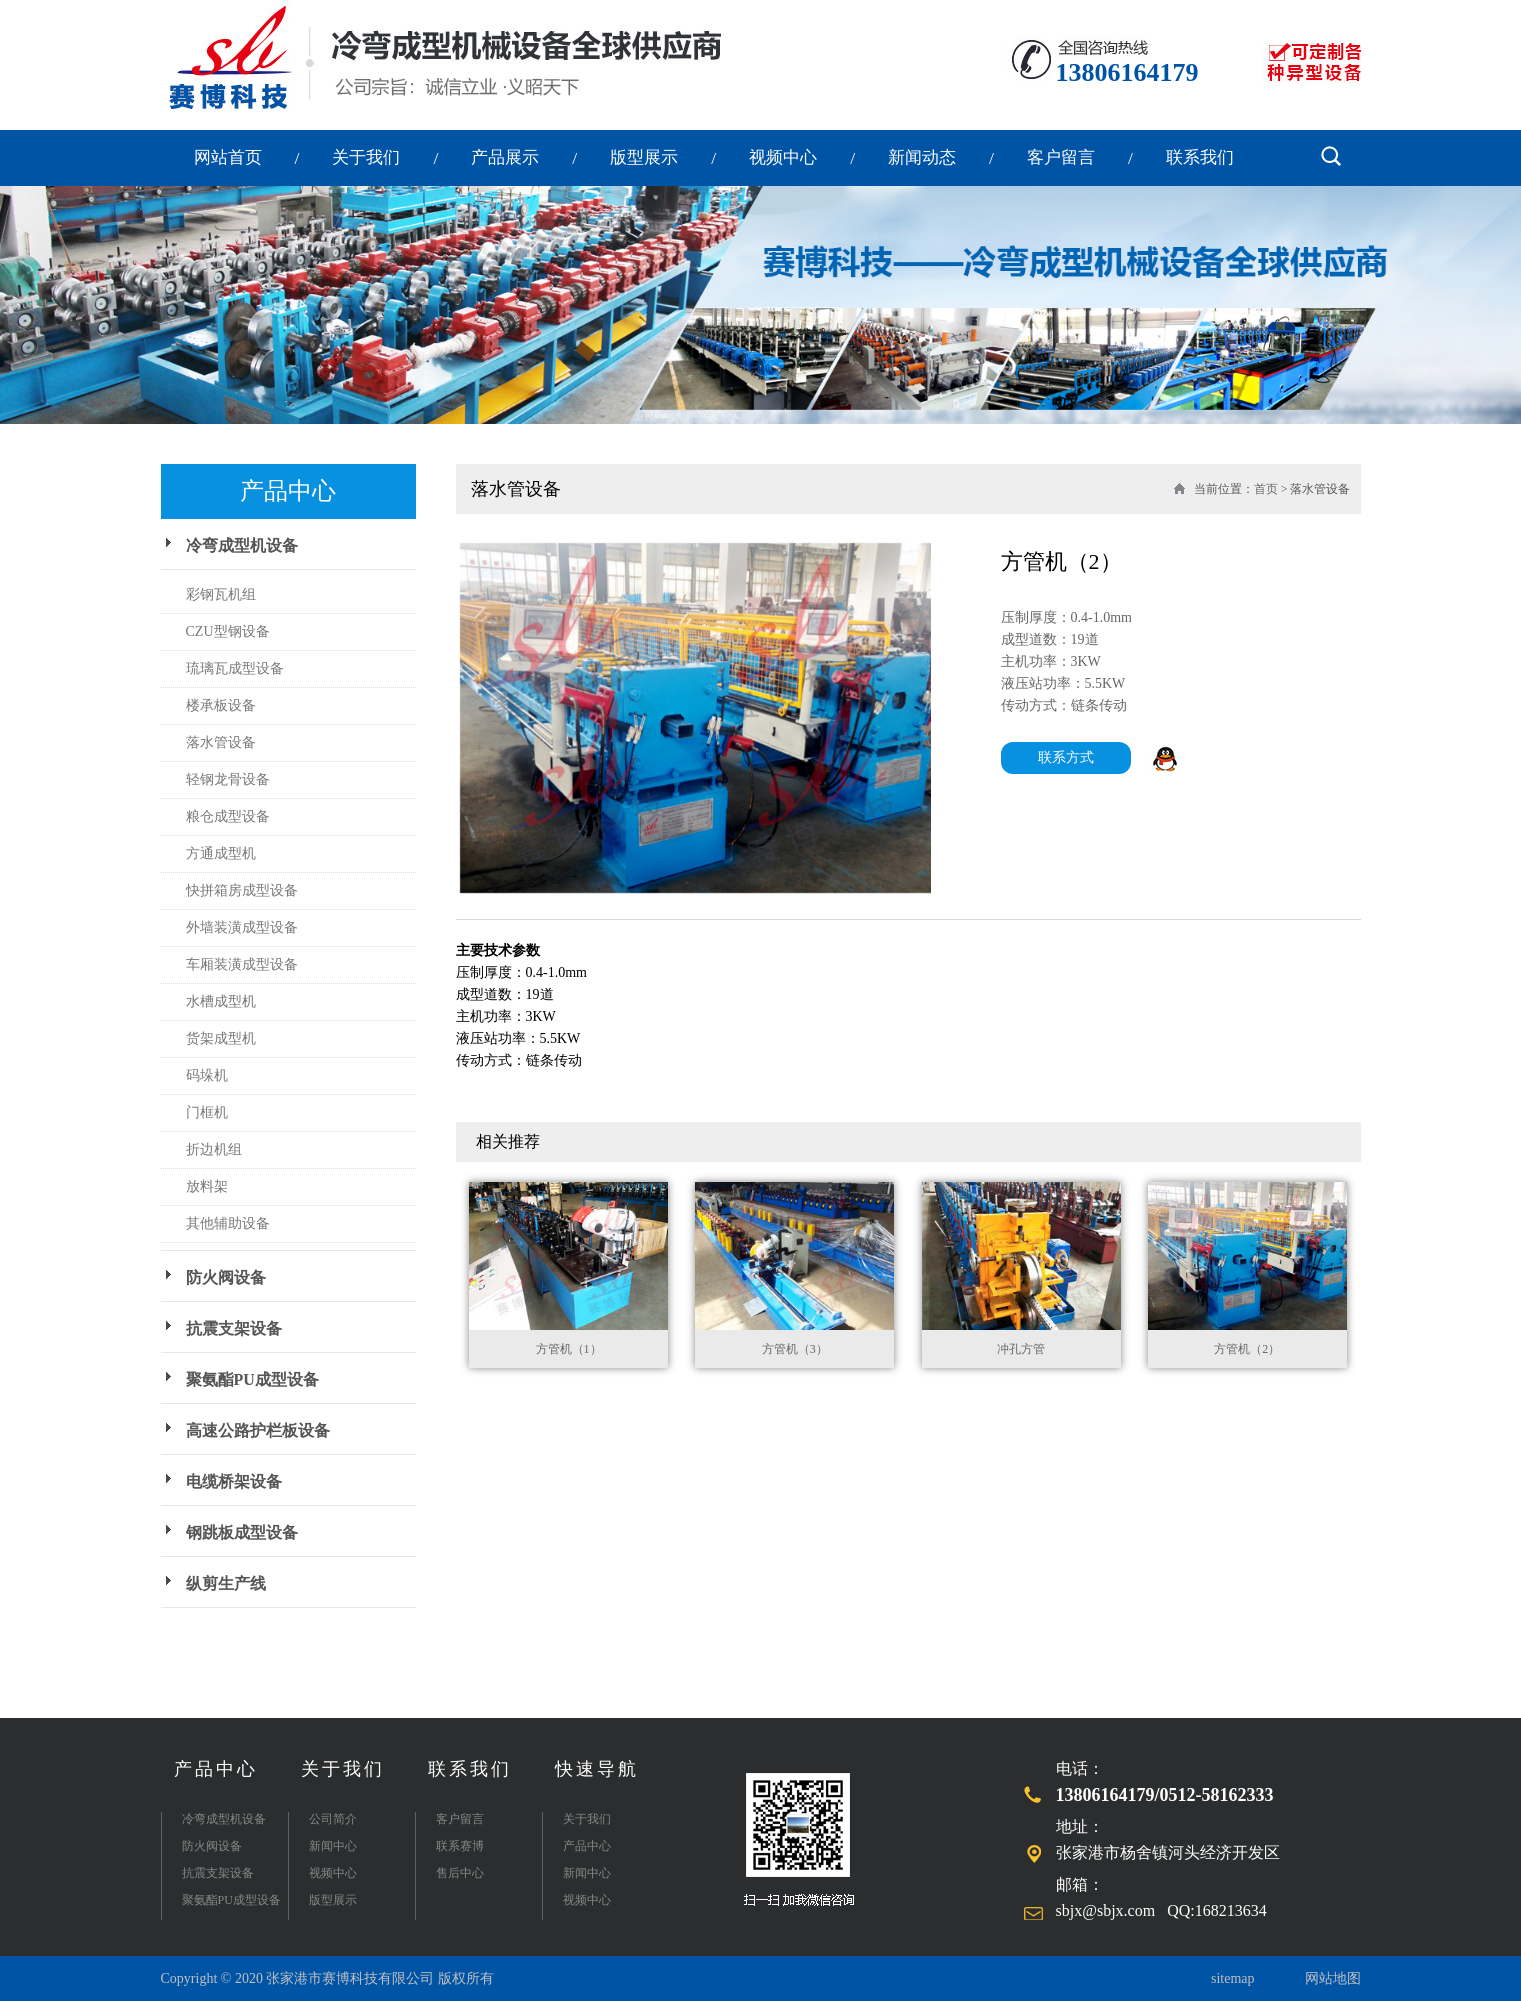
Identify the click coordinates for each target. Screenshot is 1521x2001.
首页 (1266, 489)
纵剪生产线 (226, 1583)
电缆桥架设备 (234, 1481)
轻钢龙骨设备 (228, 779)
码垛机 (207, 1075)
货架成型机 (221, 1038)
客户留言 (1061, 157)
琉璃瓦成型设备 (235, 668)
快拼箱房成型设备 (242, 890)
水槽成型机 (221, 1001)
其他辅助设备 (228, 1223)
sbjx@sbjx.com (1106, 1910)
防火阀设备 (226, 1277)
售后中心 (460, 1873)
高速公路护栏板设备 (258, 1430)
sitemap (1233, 1978)
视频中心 (783, 157)
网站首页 (228, 157)
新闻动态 (922, 157)
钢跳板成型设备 (242, 1532)
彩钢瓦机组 (221, 594)
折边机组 (214, 1149)
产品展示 (505, 157)
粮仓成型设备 (228, 816)
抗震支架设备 (234, 1328)
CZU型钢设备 (228, 631)
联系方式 (1066, 757)
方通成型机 (221, 853)
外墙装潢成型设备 (242, 927)
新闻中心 (333, 1846)
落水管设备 (221, 742)
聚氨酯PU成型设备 (252, 1379)
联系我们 (1200, 157)
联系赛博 (460, 1846)
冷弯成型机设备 (242, 545)
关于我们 (366, 157)
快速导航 (597, 1769)
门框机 (207, 1112)
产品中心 (216, 1769)
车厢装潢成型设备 (242, 964)
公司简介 (333, 1819)
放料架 (207, 1186)
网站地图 (1333, 1978)
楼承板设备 (221, 705)
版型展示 (644, 157)
